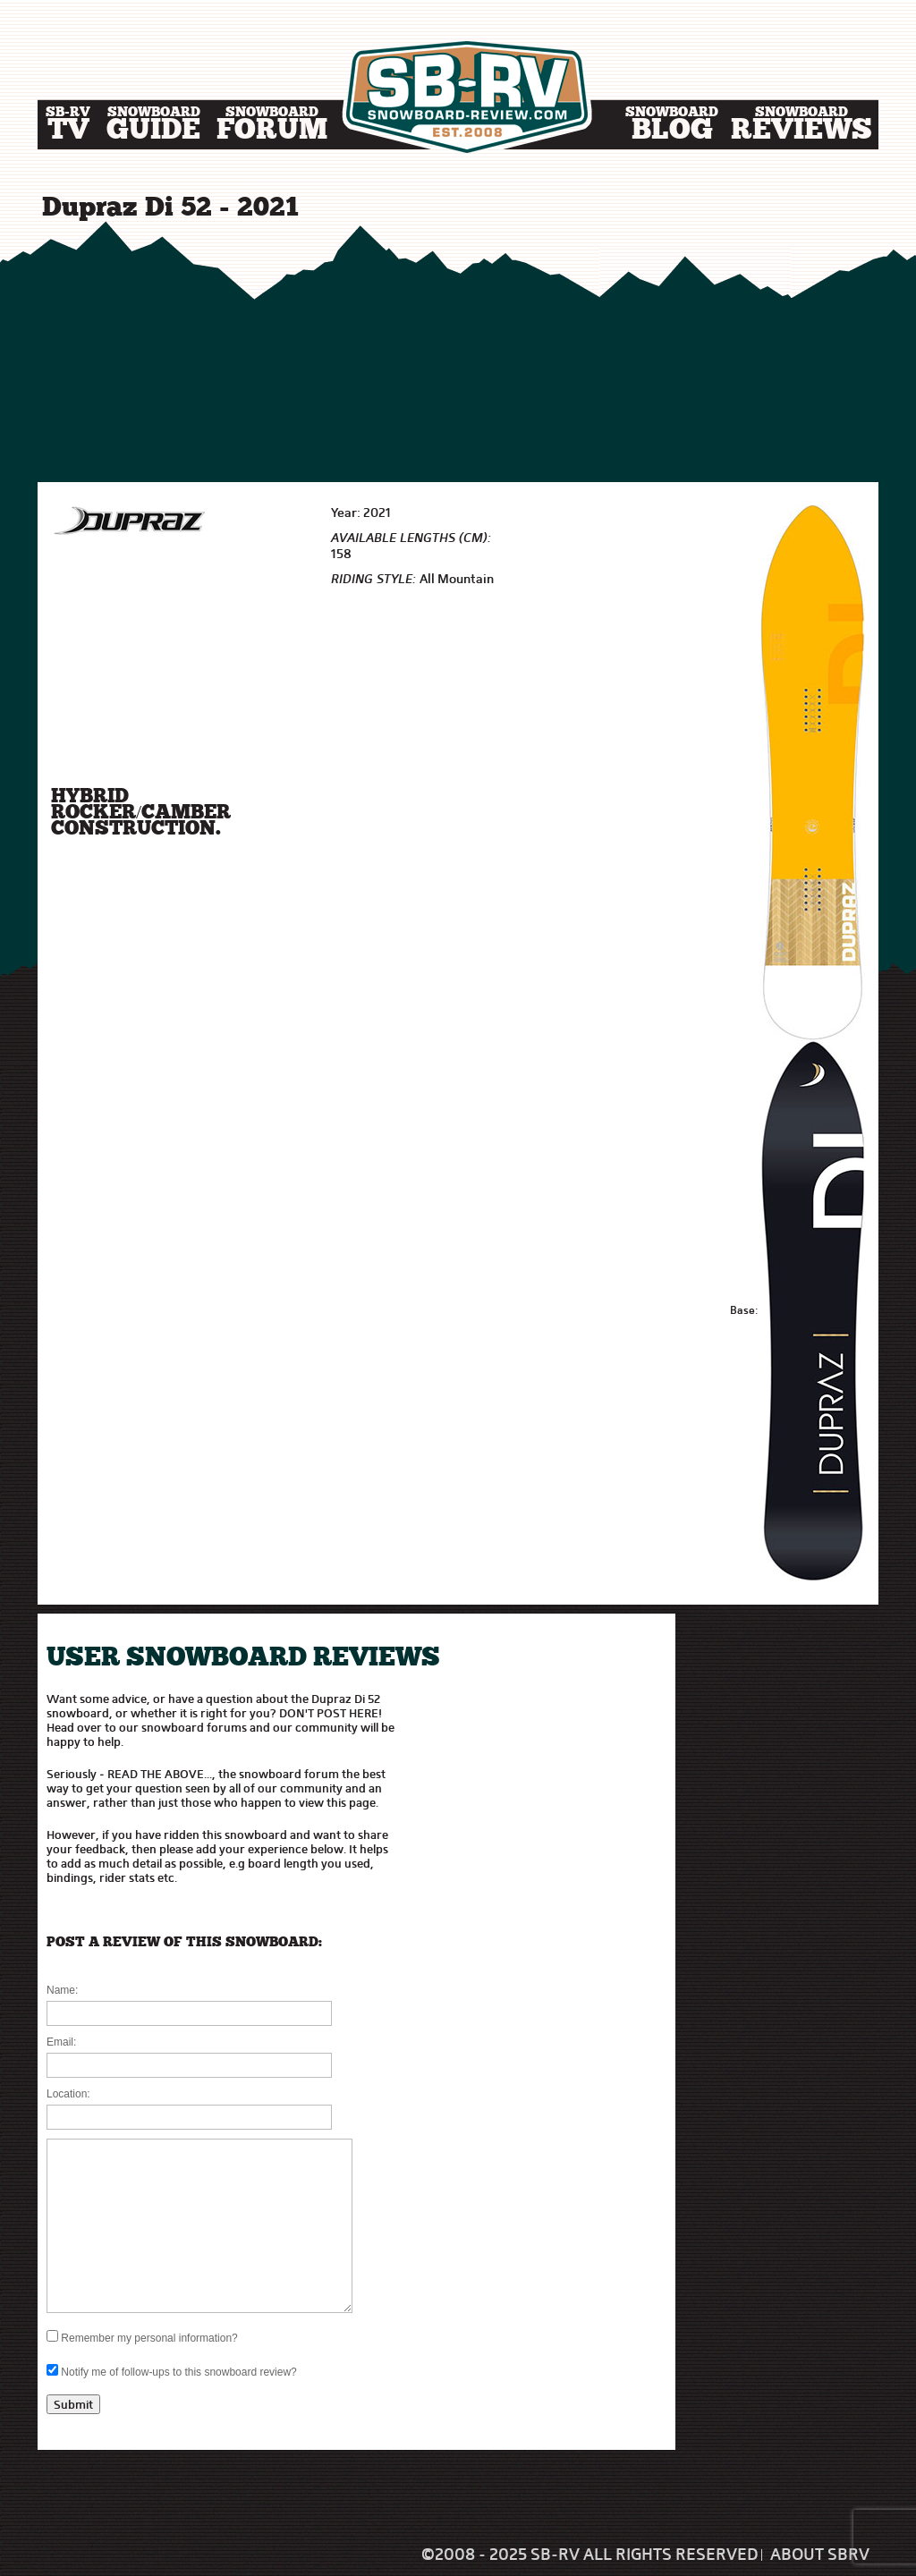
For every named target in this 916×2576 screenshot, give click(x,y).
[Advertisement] (458, 353)
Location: (68, 2094)
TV (68, 126)
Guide (153, 126)
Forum (271, 126)
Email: (61, 2042)
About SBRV (819, 2554)
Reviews (801, 126)
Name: (62, 1990)
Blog (671, 126)
